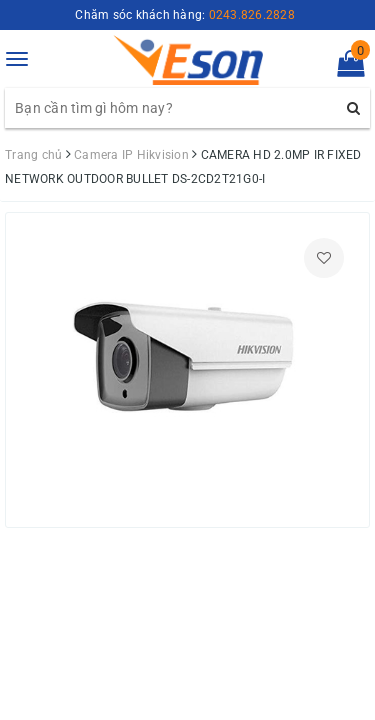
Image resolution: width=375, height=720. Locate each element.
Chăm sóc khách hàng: (185, 15)
